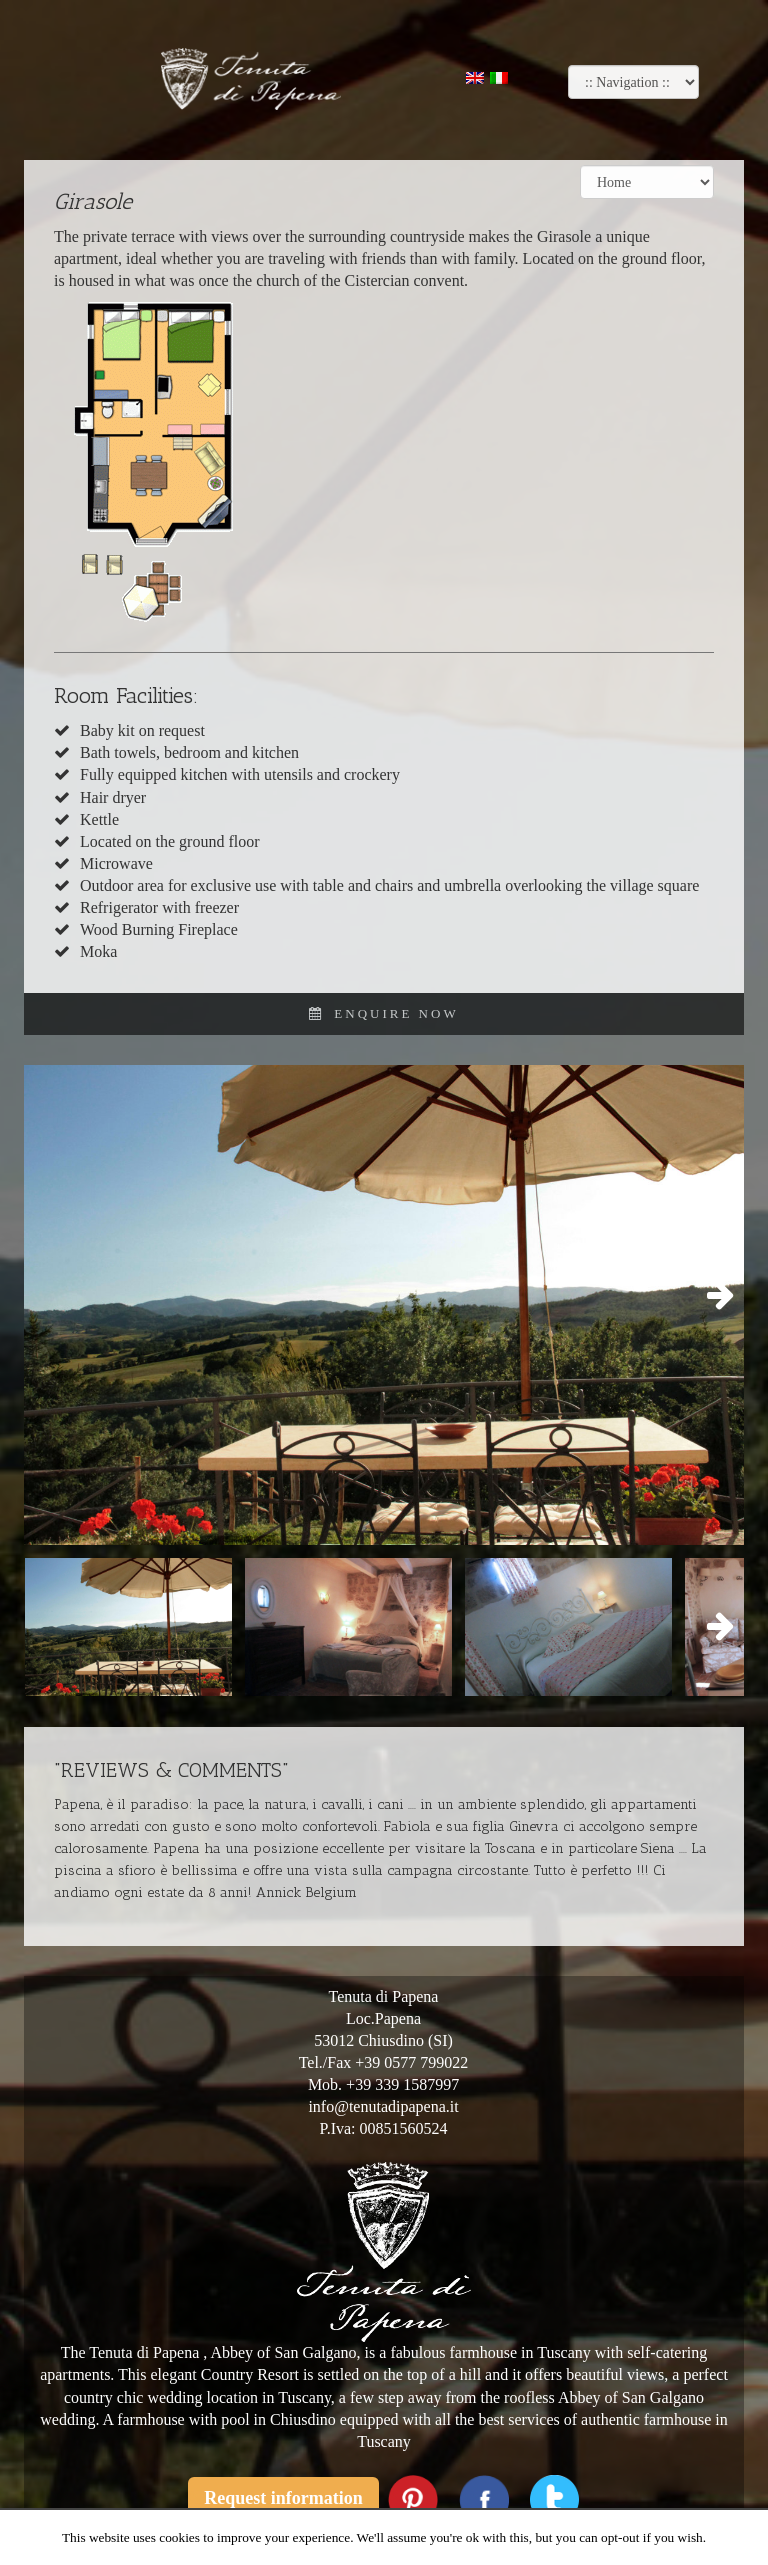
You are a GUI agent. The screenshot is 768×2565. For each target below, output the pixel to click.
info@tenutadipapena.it (383, 2106)
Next (714, 1296)
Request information (283, 2498)
